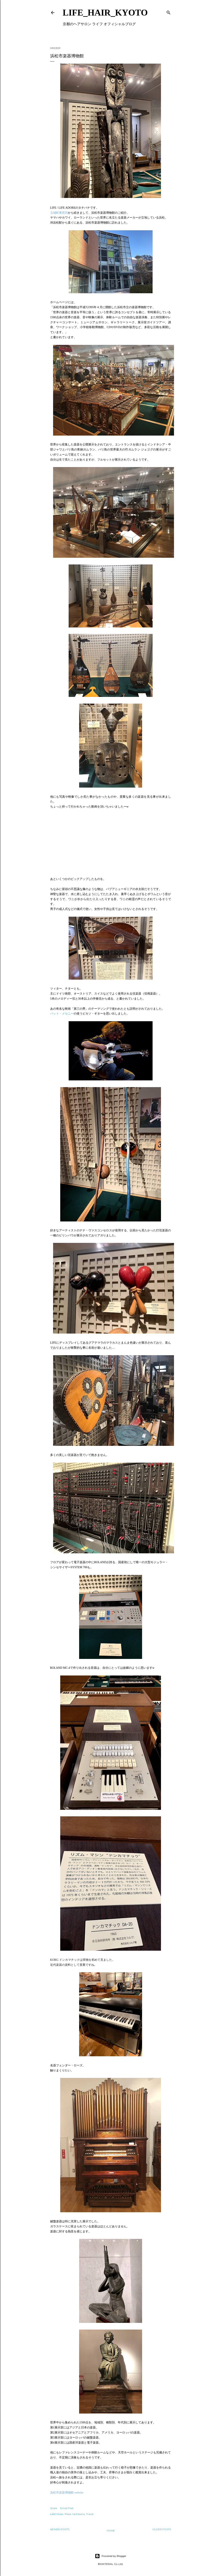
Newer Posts (59, 2529)
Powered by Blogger (110, 2556)
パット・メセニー (62, 1013)
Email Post (66, 2508)
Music (59, 2514)
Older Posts (161, 2529)
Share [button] (53, 2508)
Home (111, 2530)
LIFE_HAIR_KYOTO (105, 12)
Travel (89, 2514)
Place (68, 2514)
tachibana (78, 2514)
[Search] (168, 12)
